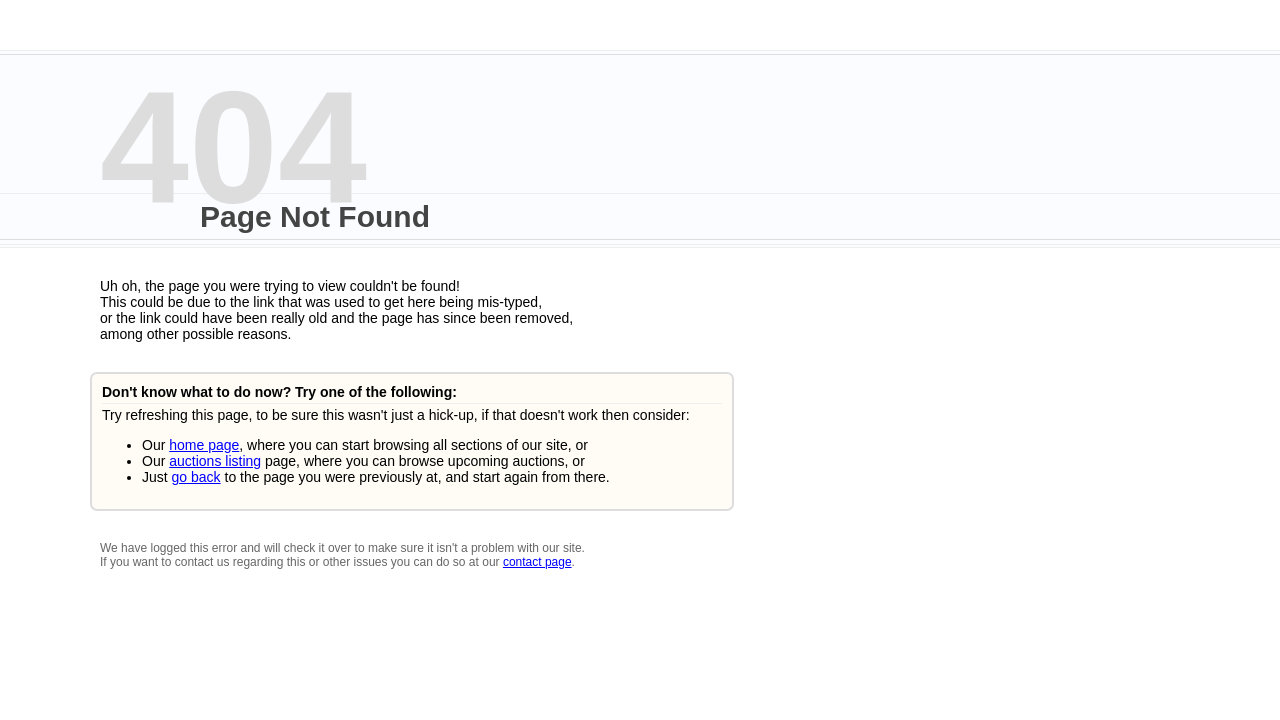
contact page (537, 562)
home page (204, 445)
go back (196, 477)
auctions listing (215, 461)
